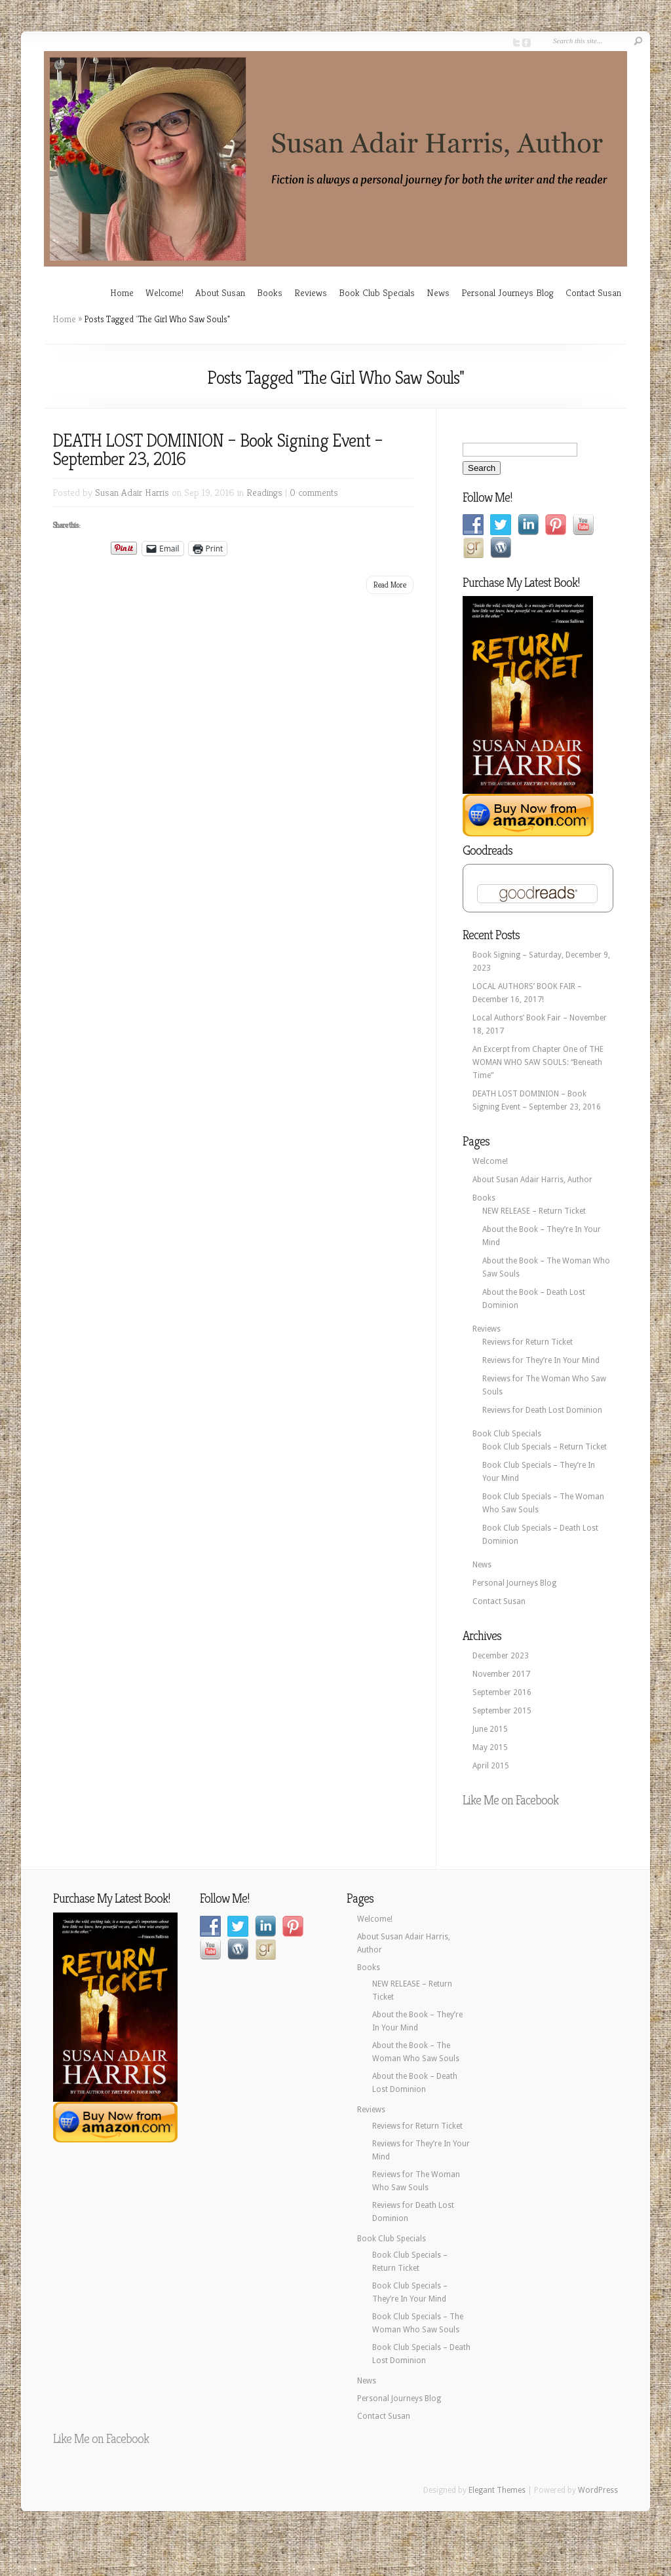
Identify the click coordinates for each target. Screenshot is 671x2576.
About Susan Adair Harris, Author (532, 1179)
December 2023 (500, 1655)
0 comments (314, 492)
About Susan (220, 292)
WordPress (598, 2490)
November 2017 (501, 1674)
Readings (264, 492)
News (438, 292)
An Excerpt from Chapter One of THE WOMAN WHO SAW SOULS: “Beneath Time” (538, 1062)
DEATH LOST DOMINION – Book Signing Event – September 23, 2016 (217, 449)
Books (269, 292)
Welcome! (164, 292)
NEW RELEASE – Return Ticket (534, 1211)
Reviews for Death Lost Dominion (542, 1410)
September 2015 (501, 1710)
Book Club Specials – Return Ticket (544, 1446)
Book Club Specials (377, 292)
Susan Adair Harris (132, 492)
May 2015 (490, 1747)
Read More (390, 584)
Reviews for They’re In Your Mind (541, 1360)
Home (122, 292)
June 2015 (490, 1729)
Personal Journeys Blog (507, 292)
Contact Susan (593, 292)
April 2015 (490, 1765)
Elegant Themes (497, 2490)
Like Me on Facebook (510, 1800)
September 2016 (501, 1692)
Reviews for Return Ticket (527, 1342)
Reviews (310, 292)
